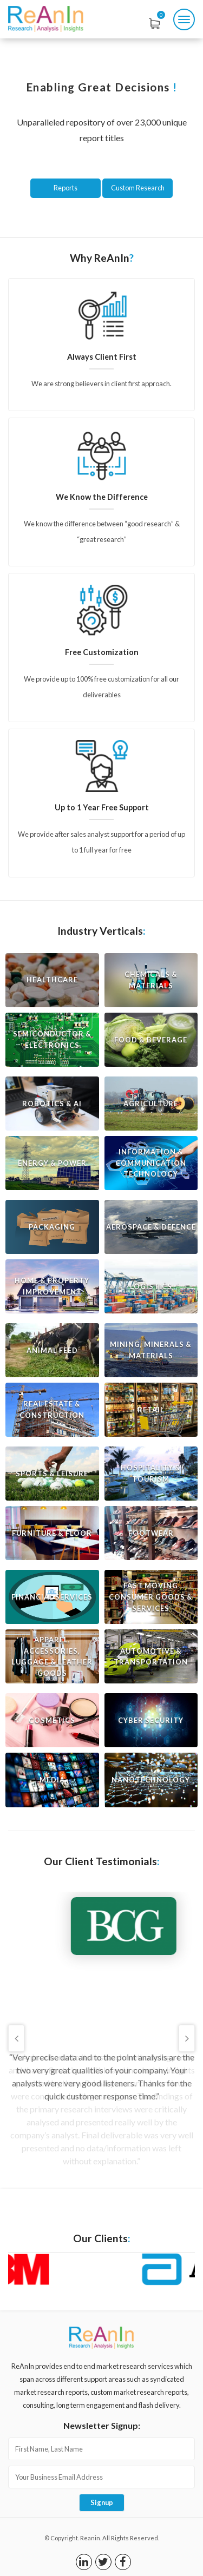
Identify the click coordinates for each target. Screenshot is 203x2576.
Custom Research (138, 187)
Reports (65, 187)
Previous (16, 2038)
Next (187, 2038)
